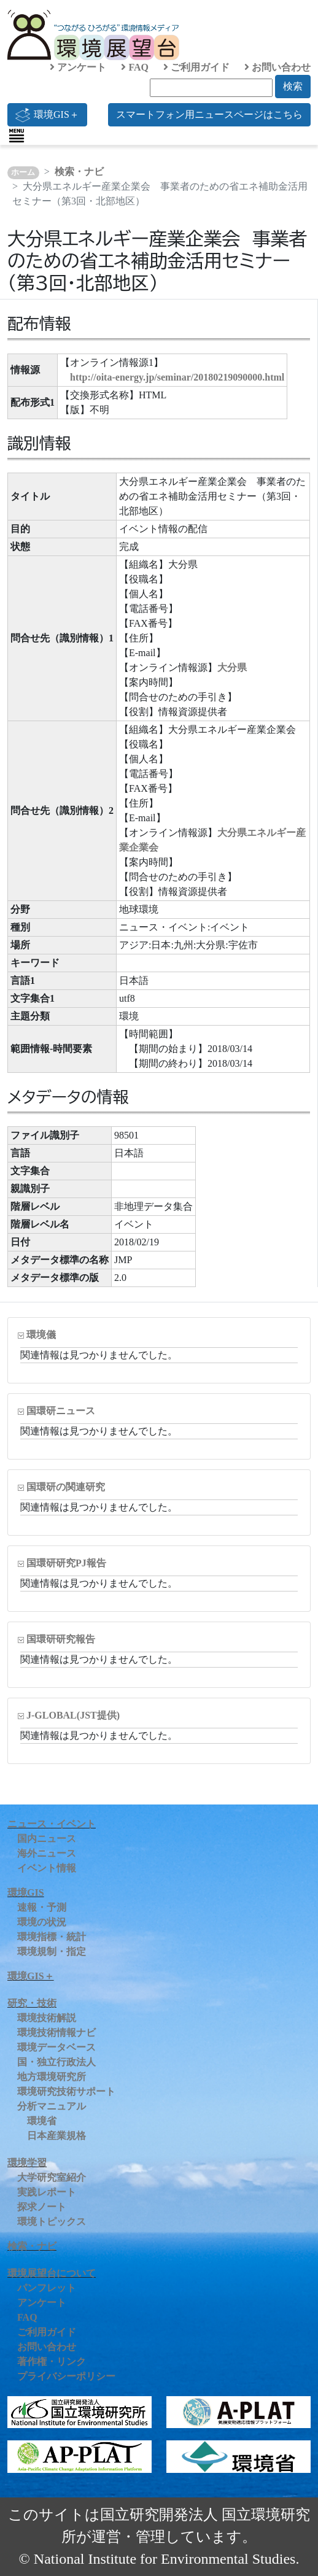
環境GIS (25, 1892)
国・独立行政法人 (56, 2062)
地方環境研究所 (51, 2076)
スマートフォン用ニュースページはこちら (209, 114)
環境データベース (56, 2047)
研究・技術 (31, 2003)
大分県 (232, 667)
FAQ (135, 67)
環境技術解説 (46, 2018)
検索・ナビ (79, 171)
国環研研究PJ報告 (66, 1563)
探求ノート (41, 2207)
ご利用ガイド (196, 67)
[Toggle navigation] (16, 135)
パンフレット (46, 2288)
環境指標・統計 (51, 1937)
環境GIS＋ (47, 114)
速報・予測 (41, 1907)
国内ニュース (46, 1838)
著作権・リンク (51, 2361)
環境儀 (41, 1334)
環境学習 (27, 2162)
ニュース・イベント (51, 1824)
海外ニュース (46, 1853)
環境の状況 (41, 1922)
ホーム (23, 172)
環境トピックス (51, 2221)
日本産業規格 (56, 2135)
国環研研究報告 (60, 1639)
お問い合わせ (277, 67)
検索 (293, 86)
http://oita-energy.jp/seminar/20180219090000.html (177, 377)
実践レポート (46, 2192)
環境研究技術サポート (66, 2091)
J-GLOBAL (73, 1715)
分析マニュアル (51, 2106)
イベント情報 (46, 1868)
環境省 (41, 2121)
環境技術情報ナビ (56, 2032)
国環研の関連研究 (65, 1487)
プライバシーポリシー (66, 2376)
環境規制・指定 (51, 1951)
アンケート (78, 67)
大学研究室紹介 (51, 2177)
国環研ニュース (60, 1411)
